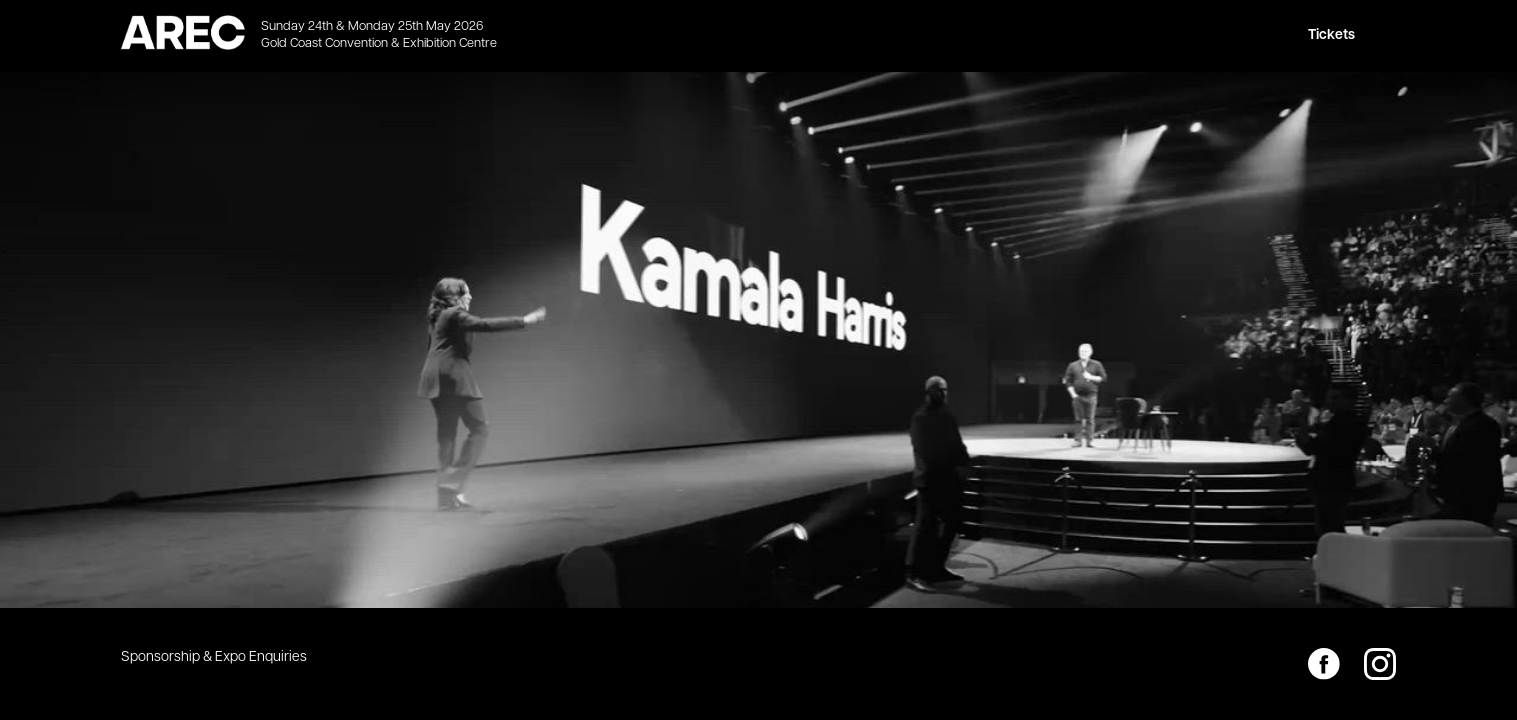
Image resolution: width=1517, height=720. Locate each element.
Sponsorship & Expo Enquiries (214, 657)
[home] (183, 36)
